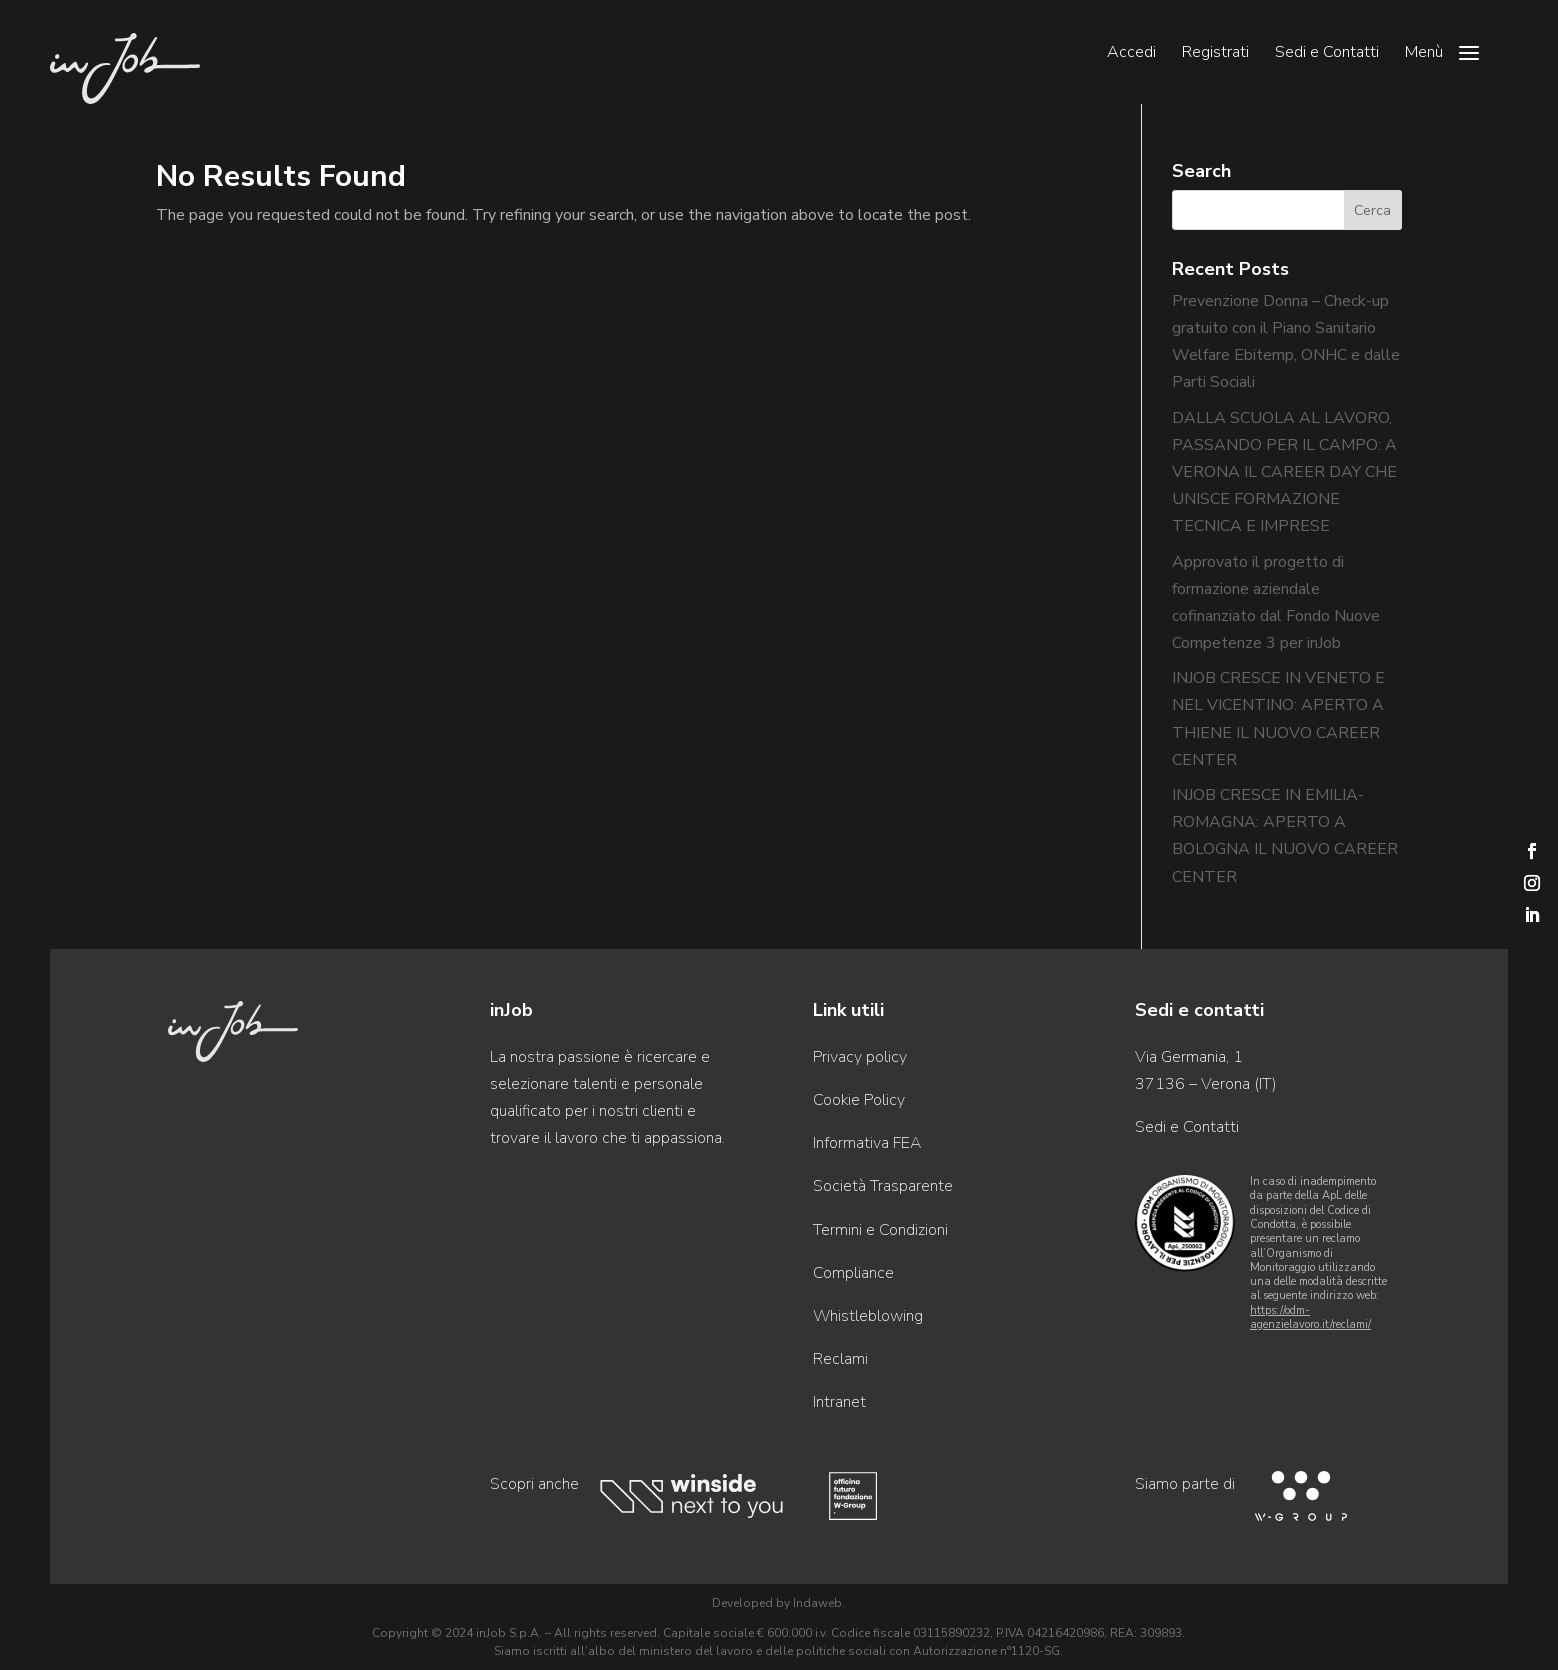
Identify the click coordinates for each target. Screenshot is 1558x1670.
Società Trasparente (883, 1186)
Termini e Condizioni (880, 1230)
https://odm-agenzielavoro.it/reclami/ (1310, 1317)
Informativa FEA (867, 1143)
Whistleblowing (868, 1316)
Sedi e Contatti (1327, 54)
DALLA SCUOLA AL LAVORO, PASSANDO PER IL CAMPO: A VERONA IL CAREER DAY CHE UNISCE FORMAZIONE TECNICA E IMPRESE (1284, 472)
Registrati (1215, 54)
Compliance (853, 1273)
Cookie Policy (859, 1100)
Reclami (840, 1359)
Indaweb (817, 1603)
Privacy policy (860, 1057)
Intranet (839, 1402)
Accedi (1131, 54)
